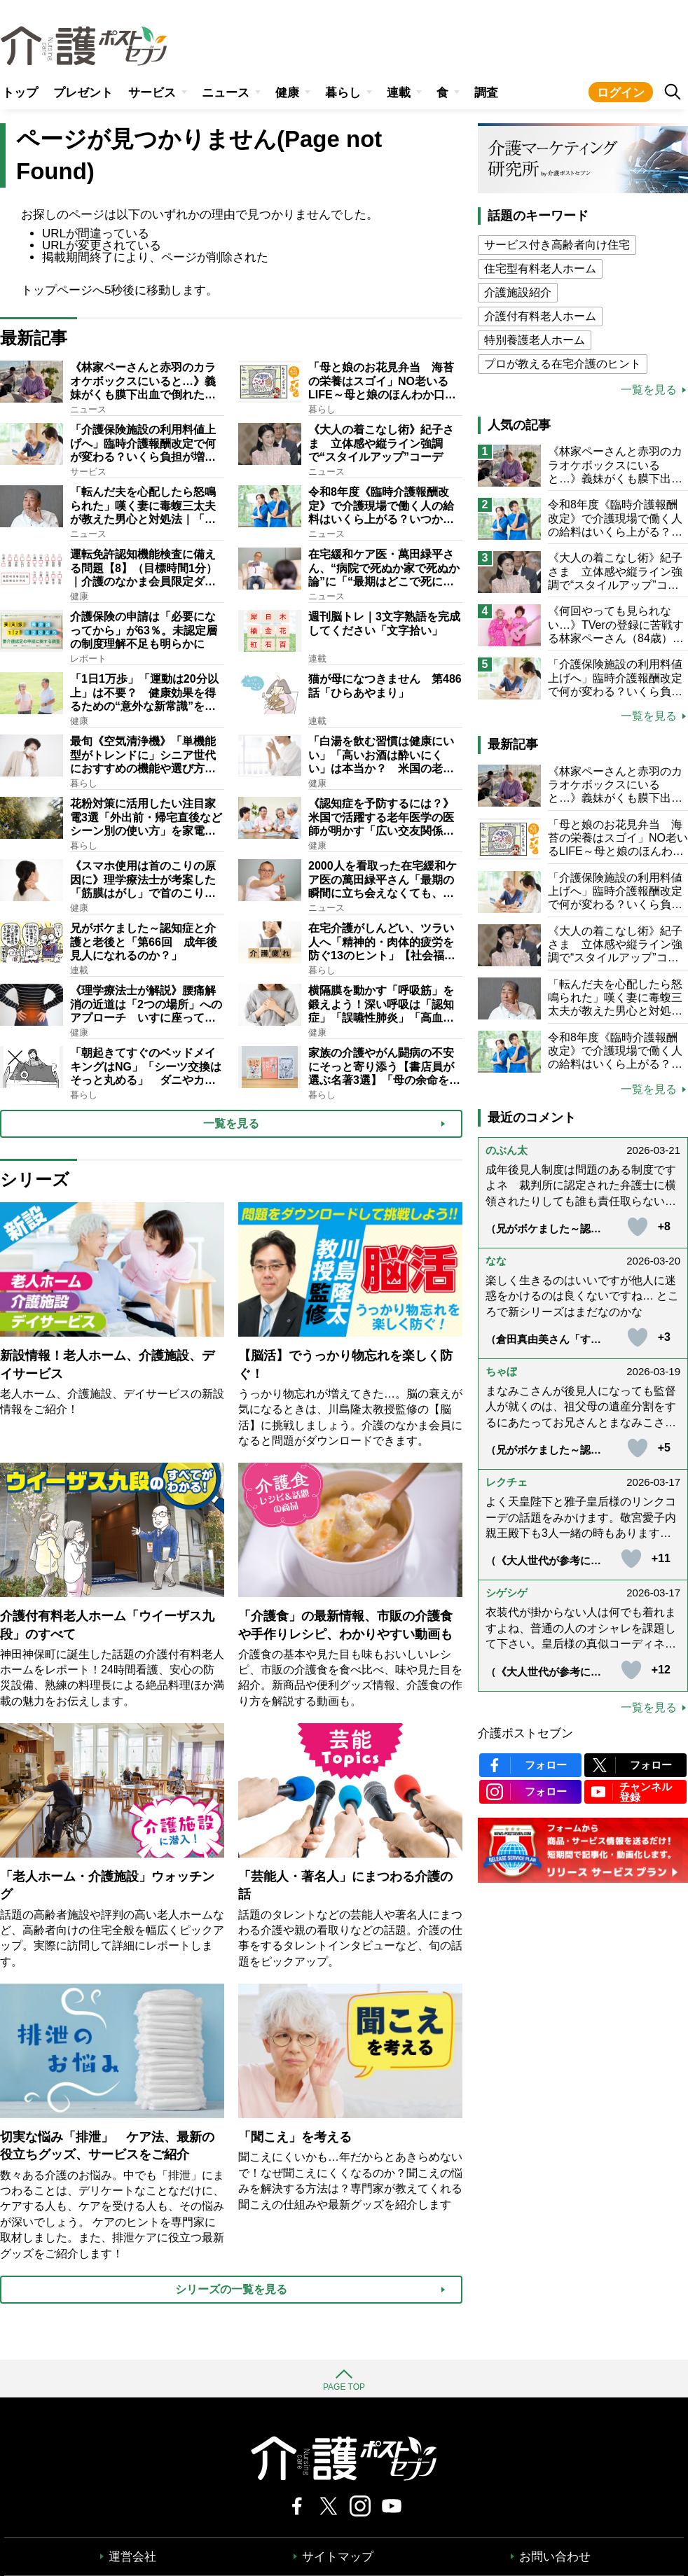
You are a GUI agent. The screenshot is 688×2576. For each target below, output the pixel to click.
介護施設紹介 (517, 292)
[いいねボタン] (637, 1226)
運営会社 (132, 2557)
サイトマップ (337, 2557)
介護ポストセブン (525, 1733)
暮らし (343, 92)
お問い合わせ (555, 2557)
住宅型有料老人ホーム (540, 268)
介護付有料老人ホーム (540, 316)
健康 (287, 92)
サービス (152, 92)
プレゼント (83, 92)
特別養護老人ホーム (534, 340)
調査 (486, 92)
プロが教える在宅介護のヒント (562, 364)
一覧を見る (649, 390)
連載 (399, 92)
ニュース (225, 92)
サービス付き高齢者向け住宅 (557, 245)
